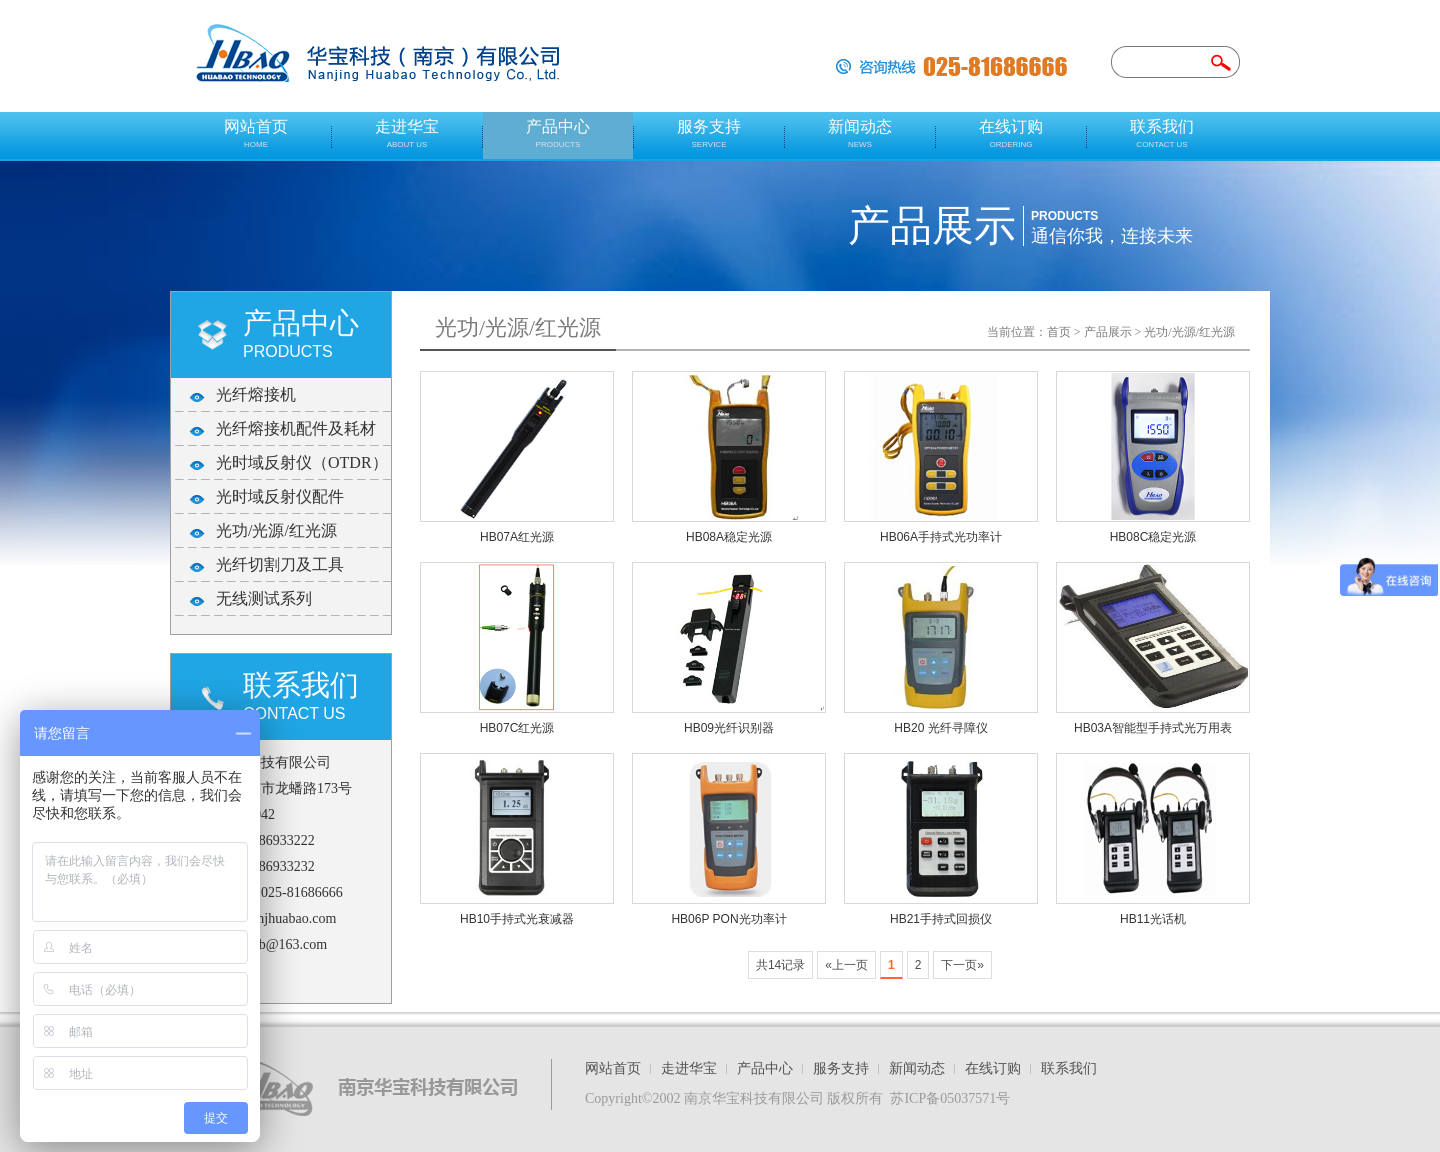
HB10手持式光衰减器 (517, 919)
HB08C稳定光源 (1153, 537)
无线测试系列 (264, 598)
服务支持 (709, 133)
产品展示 (1108, 332)
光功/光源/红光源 (276, 530)
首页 (1059, 332)
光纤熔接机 (256, 394)
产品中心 (558, 133)
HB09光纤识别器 (729, 728)
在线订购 (1011, 133)
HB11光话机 (1153, 919)
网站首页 (256, 133)
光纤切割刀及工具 (280, 564)
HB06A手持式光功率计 (941, 537)
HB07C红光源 (517, 728)
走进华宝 (407, 133)
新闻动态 (860, 133)
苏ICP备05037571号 (950, 1098)
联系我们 (1162, 133)
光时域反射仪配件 (280, 496)
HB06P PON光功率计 (728, 919)
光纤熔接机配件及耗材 (296, 428)
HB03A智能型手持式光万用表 (1153, 728)
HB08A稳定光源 (729, 537)
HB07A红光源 (517, 537)
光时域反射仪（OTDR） (302, 462)
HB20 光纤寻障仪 (940, 728)
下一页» (962, 965)
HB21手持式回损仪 (941, 919)
